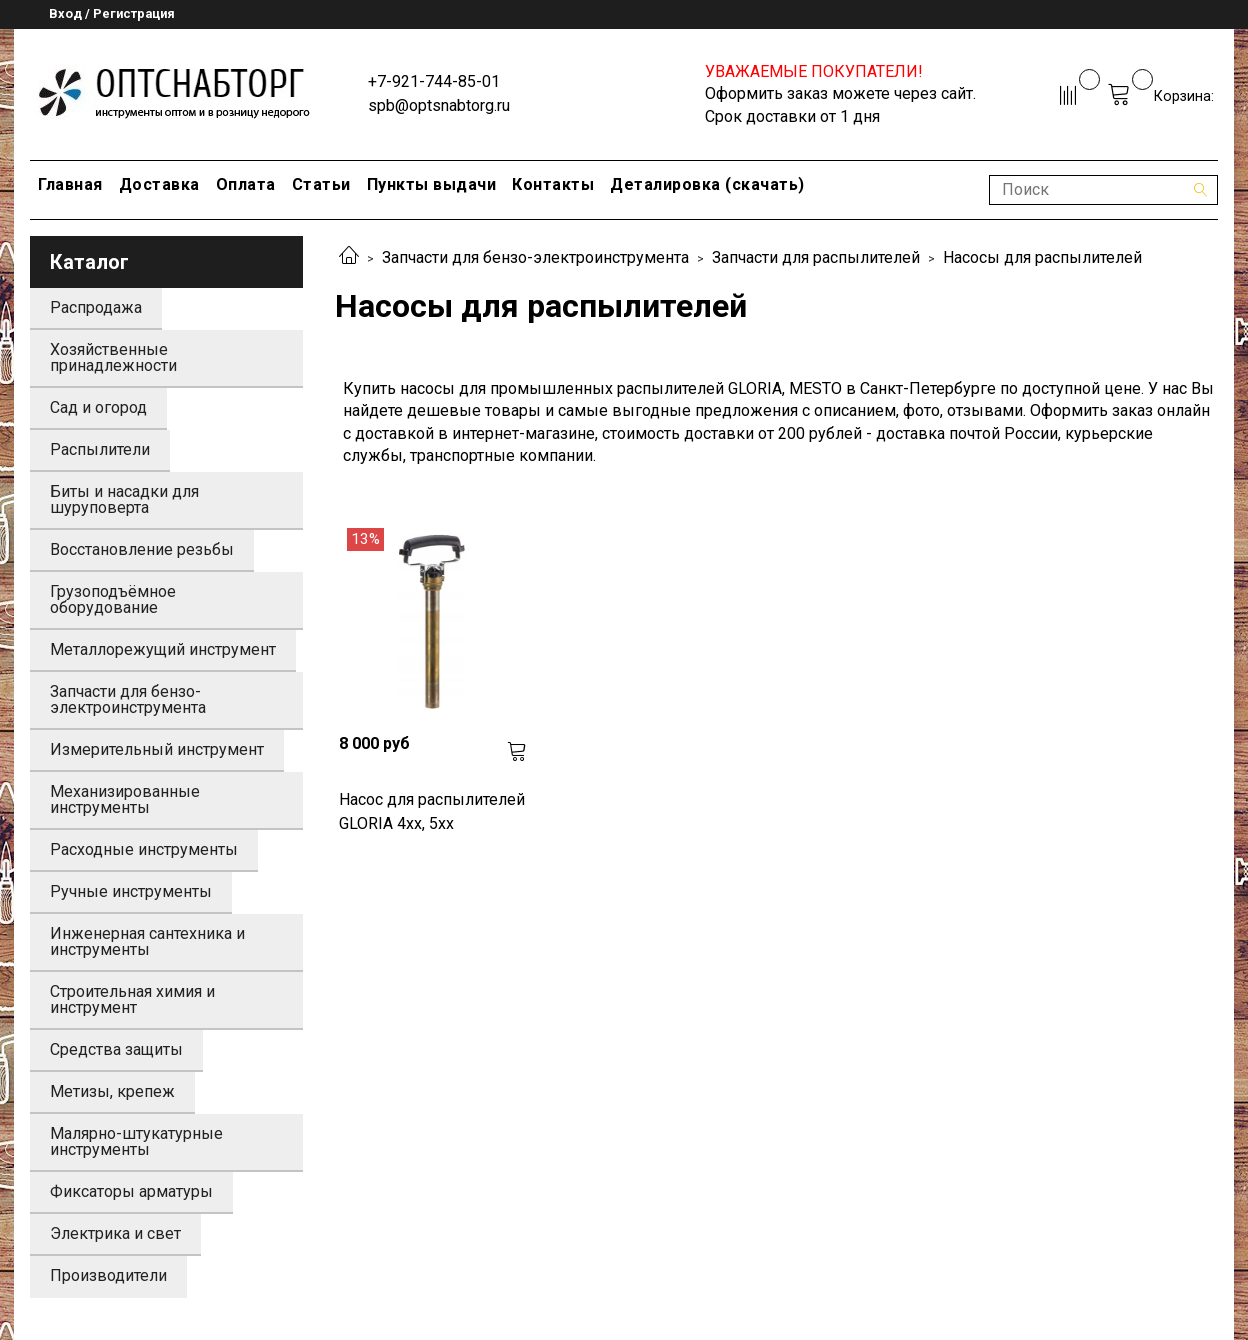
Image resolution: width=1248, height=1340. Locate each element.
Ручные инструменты (131, 891)
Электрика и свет (115, 1233)
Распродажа (96, 307)
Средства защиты (116, 1049)
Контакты (553, 184)
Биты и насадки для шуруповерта (124, 499)
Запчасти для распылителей (816, 257)
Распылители (100, 449)
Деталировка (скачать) (707, 184)
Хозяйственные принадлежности (113, 357)
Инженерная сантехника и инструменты (147, 941)
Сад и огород (98, 407)
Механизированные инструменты (125, 799)
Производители (108, 1275)
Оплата (246, 184)
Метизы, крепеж (112, 1091)
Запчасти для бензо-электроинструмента (535, 257)
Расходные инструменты (144, 849)
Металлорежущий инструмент (163, 649)
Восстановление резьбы (142, 549)
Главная (70, 184)
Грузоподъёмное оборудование (113, 599)
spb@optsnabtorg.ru (439, 105)
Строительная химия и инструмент (132, 999)
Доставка (159, 184)
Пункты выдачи (432, 184)
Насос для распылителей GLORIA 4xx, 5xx (432, 811)
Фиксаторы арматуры (131, 1191)
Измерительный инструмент (157, 749)
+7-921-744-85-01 (434, 81)
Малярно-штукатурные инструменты (136, 1141)
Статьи (321, 184)
